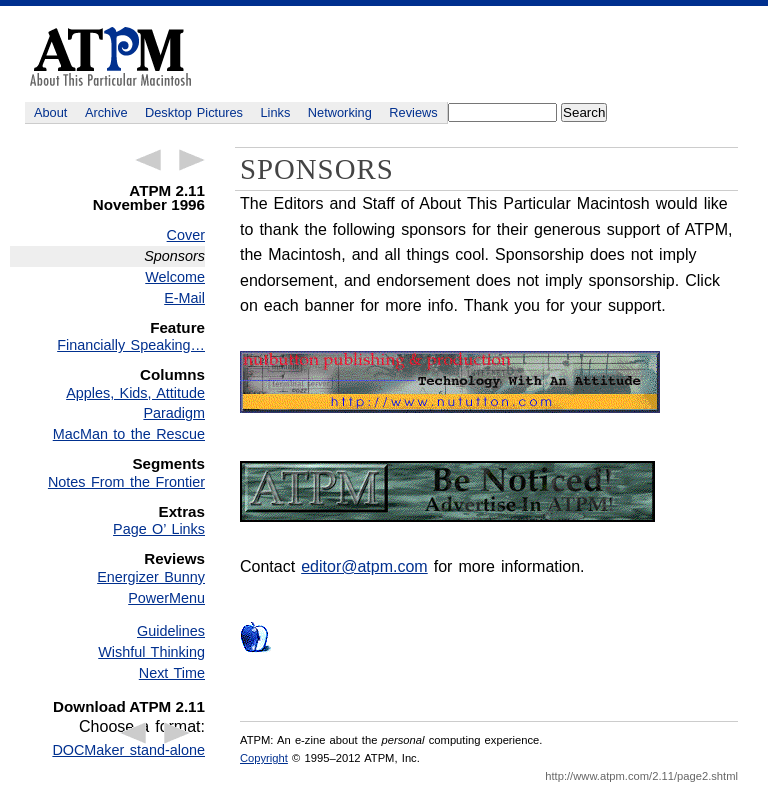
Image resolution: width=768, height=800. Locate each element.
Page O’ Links (159, 529)
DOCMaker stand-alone (128, 750)
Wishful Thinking (151, 652)
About (50, 112)
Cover (186, 235)
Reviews (413, 112)
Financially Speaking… (131, 345)
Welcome (175, 277)
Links (276, 112)
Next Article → (192, 160)
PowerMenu (166, 598)
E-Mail (184, 298)
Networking (340, 112)
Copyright (264, 758)
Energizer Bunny (151, 577)
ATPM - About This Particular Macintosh (110, 56)
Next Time (172, 673)
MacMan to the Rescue (129, 434)
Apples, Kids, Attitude (135, 393)
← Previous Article (148, 160)
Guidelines (171, 631)
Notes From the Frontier (126, 482)
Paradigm (174, 413)
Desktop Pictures (194, 112)
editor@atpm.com (364, 566)
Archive (106, 112)
